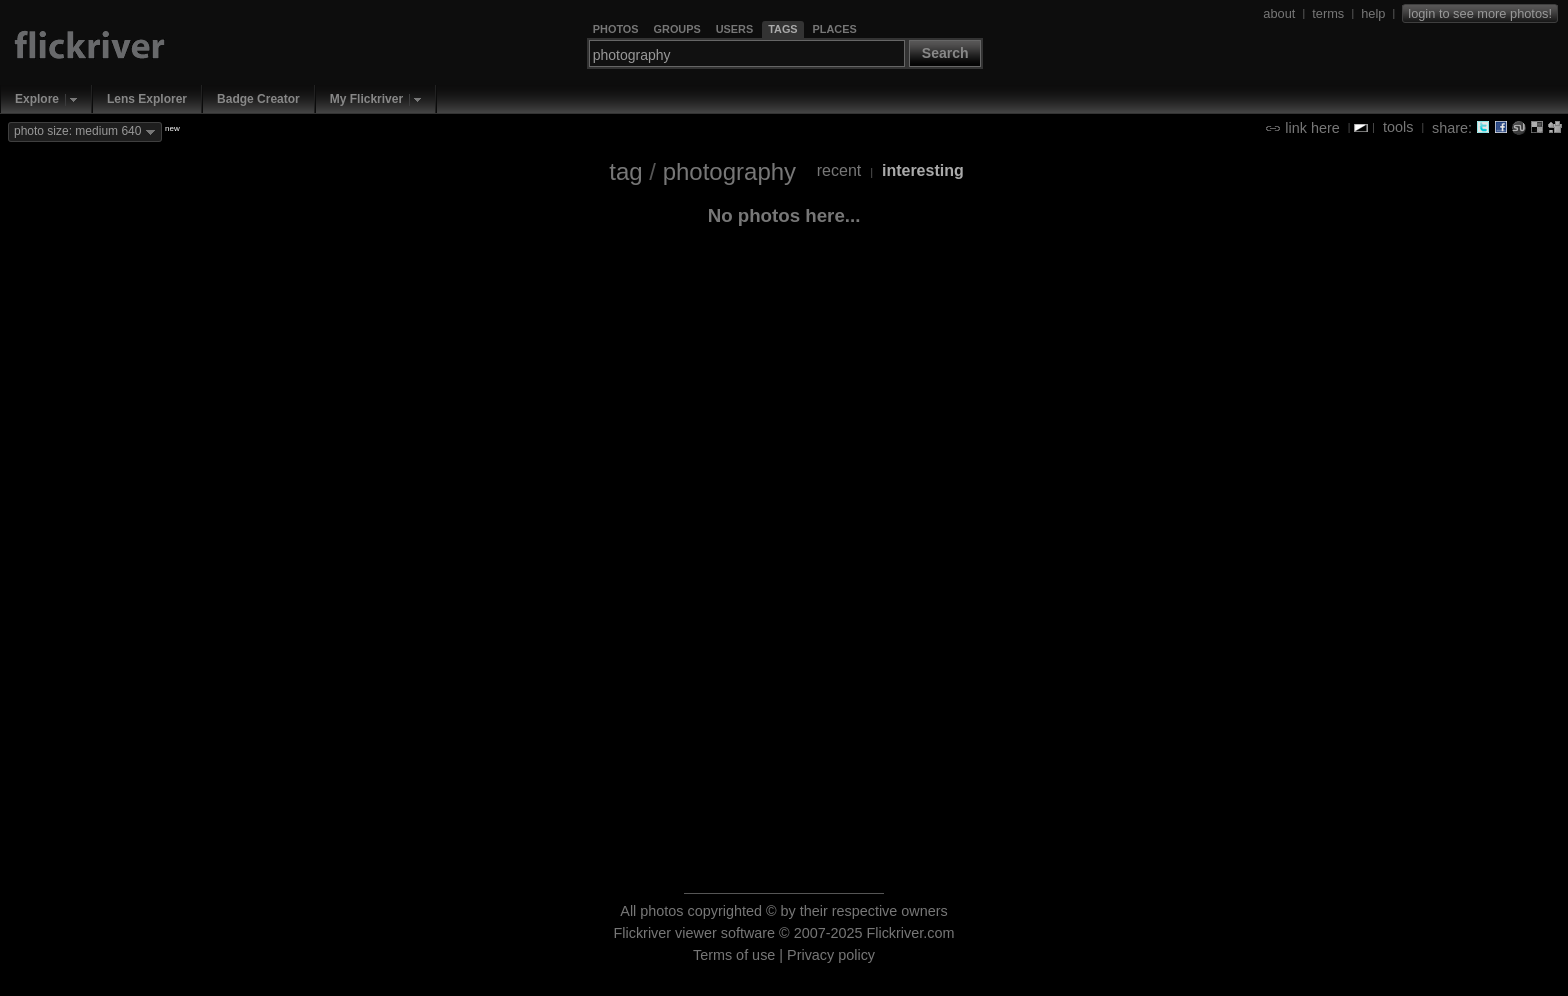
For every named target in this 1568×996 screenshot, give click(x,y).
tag (625, 171)
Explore (37, 99)
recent (839, 170)
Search (945, 53)
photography (729, 171)
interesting (923, 170)
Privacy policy (831, 955)
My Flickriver (366, 99)
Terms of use (734, 955)
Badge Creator (258, 99)
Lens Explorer (147, 99)
